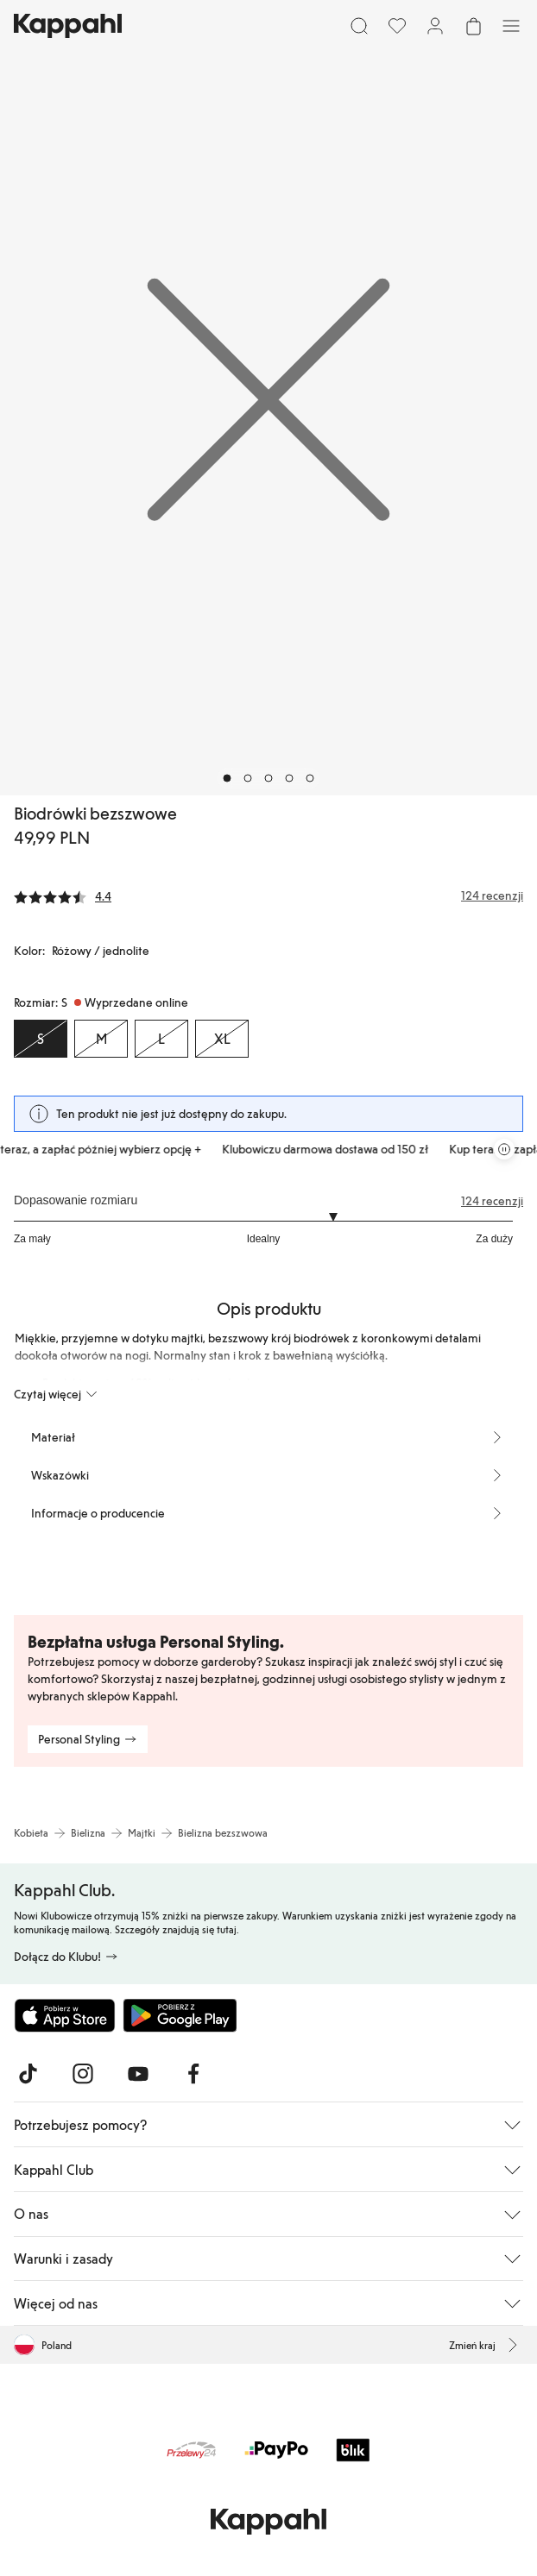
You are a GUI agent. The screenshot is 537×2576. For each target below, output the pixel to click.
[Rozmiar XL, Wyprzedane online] (222, 1039)
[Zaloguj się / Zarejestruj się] (435, 26)
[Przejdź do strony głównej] (68, 26)
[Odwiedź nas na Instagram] (83, 2074)
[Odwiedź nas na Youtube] (138, 2074)
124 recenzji (492, 1201)
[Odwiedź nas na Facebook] (193, 2074)
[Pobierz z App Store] (65, 2015)
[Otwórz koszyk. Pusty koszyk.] (473, 26)
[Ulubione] (397, 26)
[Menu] (511, 26)
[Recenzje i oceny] (268, 895)
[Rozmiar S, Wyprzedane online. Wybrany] (40, 1039)
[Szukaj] (359, 26)
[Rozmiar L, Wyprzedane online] (161, 1039)
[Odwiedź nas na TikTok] (27, 2074)
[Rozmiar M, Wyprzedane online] (101, 1039)
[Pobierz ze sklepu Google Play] (180, 2015)
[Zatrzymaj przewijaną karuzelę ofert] (504, 1149)
